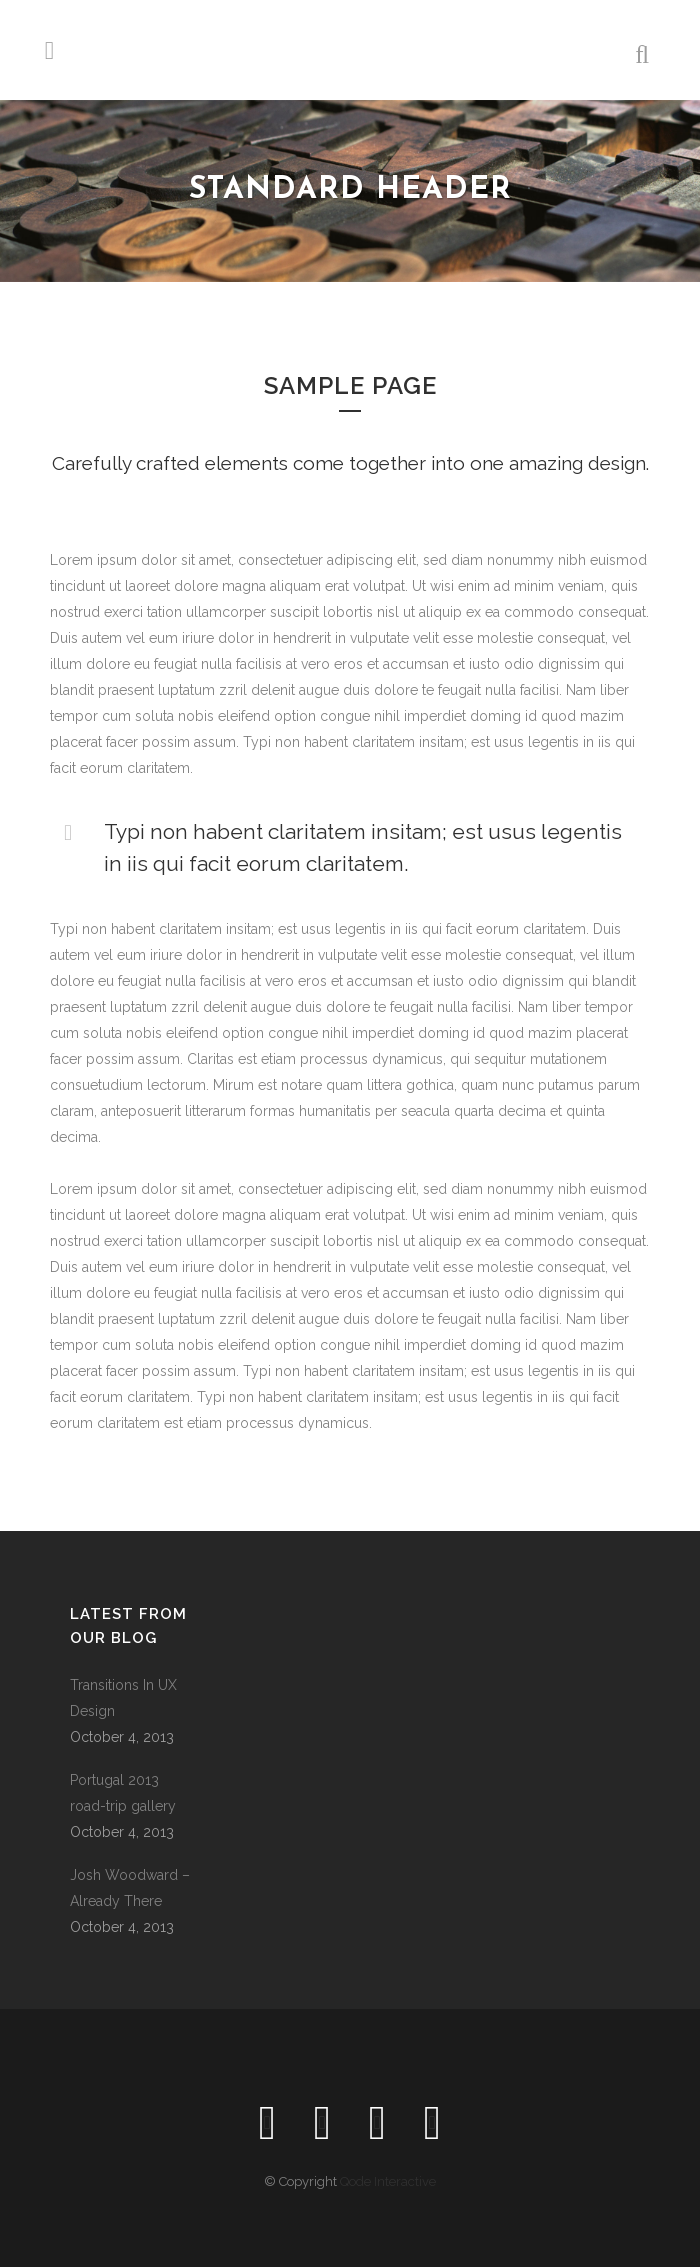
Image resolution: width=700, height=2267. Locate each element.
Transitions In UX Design (123, 1698)
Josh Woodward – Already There (130, 1888)
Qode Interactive (388, 2181)
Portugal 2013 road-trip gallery (123, 1793)
